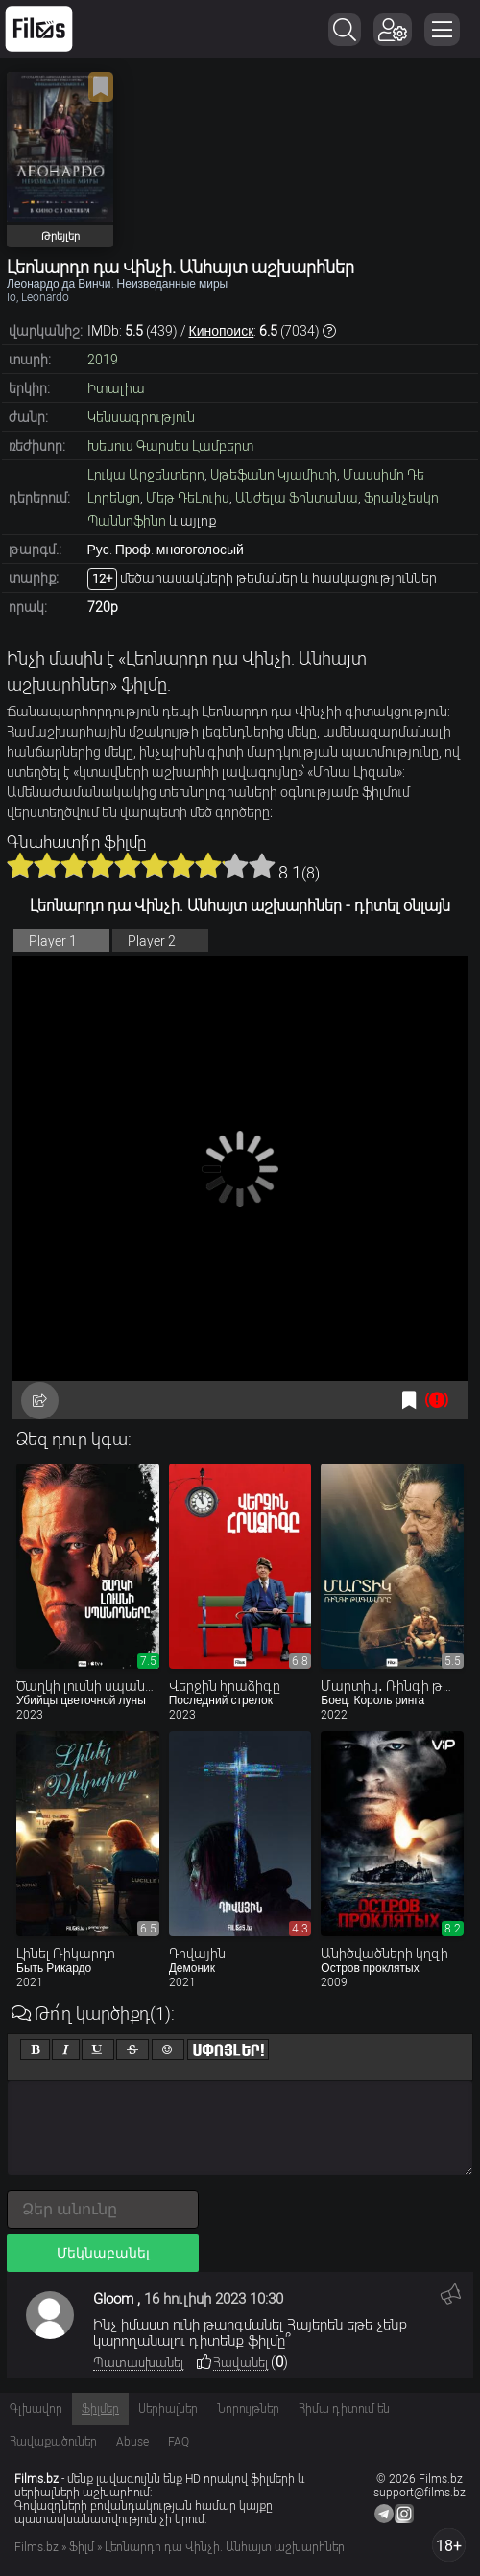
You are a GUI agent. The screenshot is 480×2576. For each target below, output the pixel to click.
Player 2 (152, 940)
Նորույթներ (248, 2409)
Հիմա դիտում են (344, 2409)
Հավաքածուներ (53, 2441)
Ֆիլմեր (100, 2409)
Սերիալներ (168, 2409)
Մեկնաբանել (103, 2252)
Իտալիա (116, 388)
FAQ (178, 2441)
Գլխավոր (36, 2409)
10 (262, 865)
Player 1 (53, 940)
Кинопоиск (221, 331)
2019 (102, 359)
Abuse (132, 2441)
